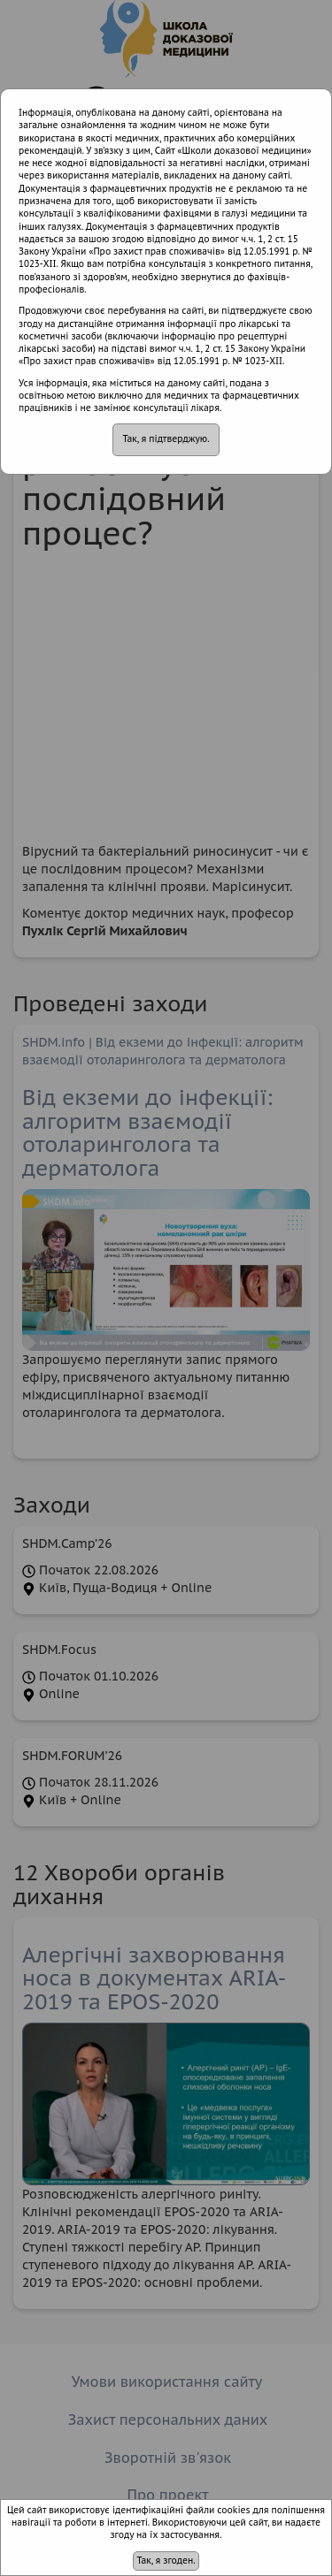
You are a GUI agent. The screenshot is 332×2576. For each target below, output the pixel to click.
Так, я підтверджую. (165, 439)
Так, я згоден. (165, 2560)
